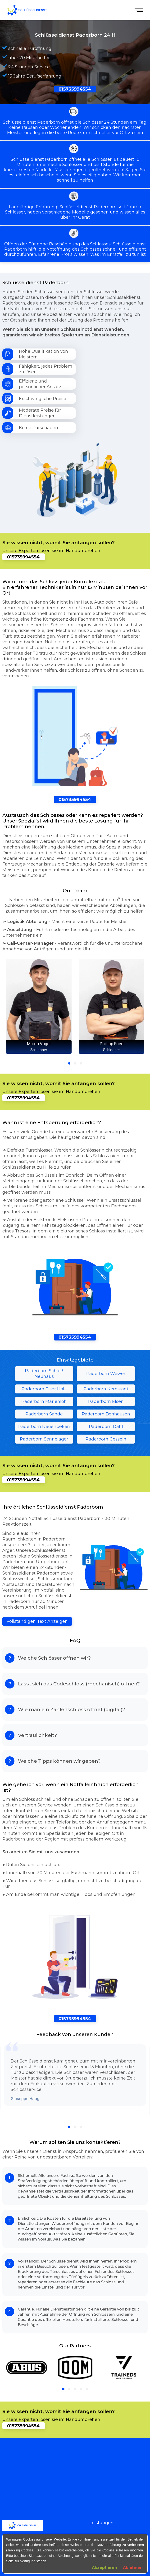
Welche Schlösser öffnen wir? (54, 1615)
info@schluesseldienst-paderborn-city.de (43, 2510)
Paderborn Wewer (105, 1330)
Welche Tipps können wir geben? (59, 1718)
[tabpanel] (39, 963)
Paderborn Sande (44, 1370)
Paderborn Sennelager (44, 1395)
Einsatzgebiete (106, 2527)
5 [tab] (87, 2346)
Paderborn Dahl (106, 1383)
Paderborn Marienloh (44, 1358)
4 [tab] (81, 2346)
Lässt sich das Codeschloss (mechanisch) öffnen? (79, 1640)
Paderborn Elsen (106, 1358)
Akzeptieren (104, 2567)
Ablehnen (133, 2567)
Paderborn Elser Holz (44, 1345)
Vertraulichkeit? (37, 1692)
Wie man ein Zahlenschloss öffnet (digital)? (71, 1666)
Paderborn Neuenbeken (44, 1383)
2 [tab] (75, 1020)
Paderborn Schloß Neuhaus (44, 1330)
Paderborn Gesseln (106, 1395)
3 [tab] (81, 1020)
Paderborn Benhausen (106, 1370)
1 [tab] (69, 1020)
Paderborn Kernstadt (105, 1345)
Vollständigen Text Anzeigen (37, 1578)
